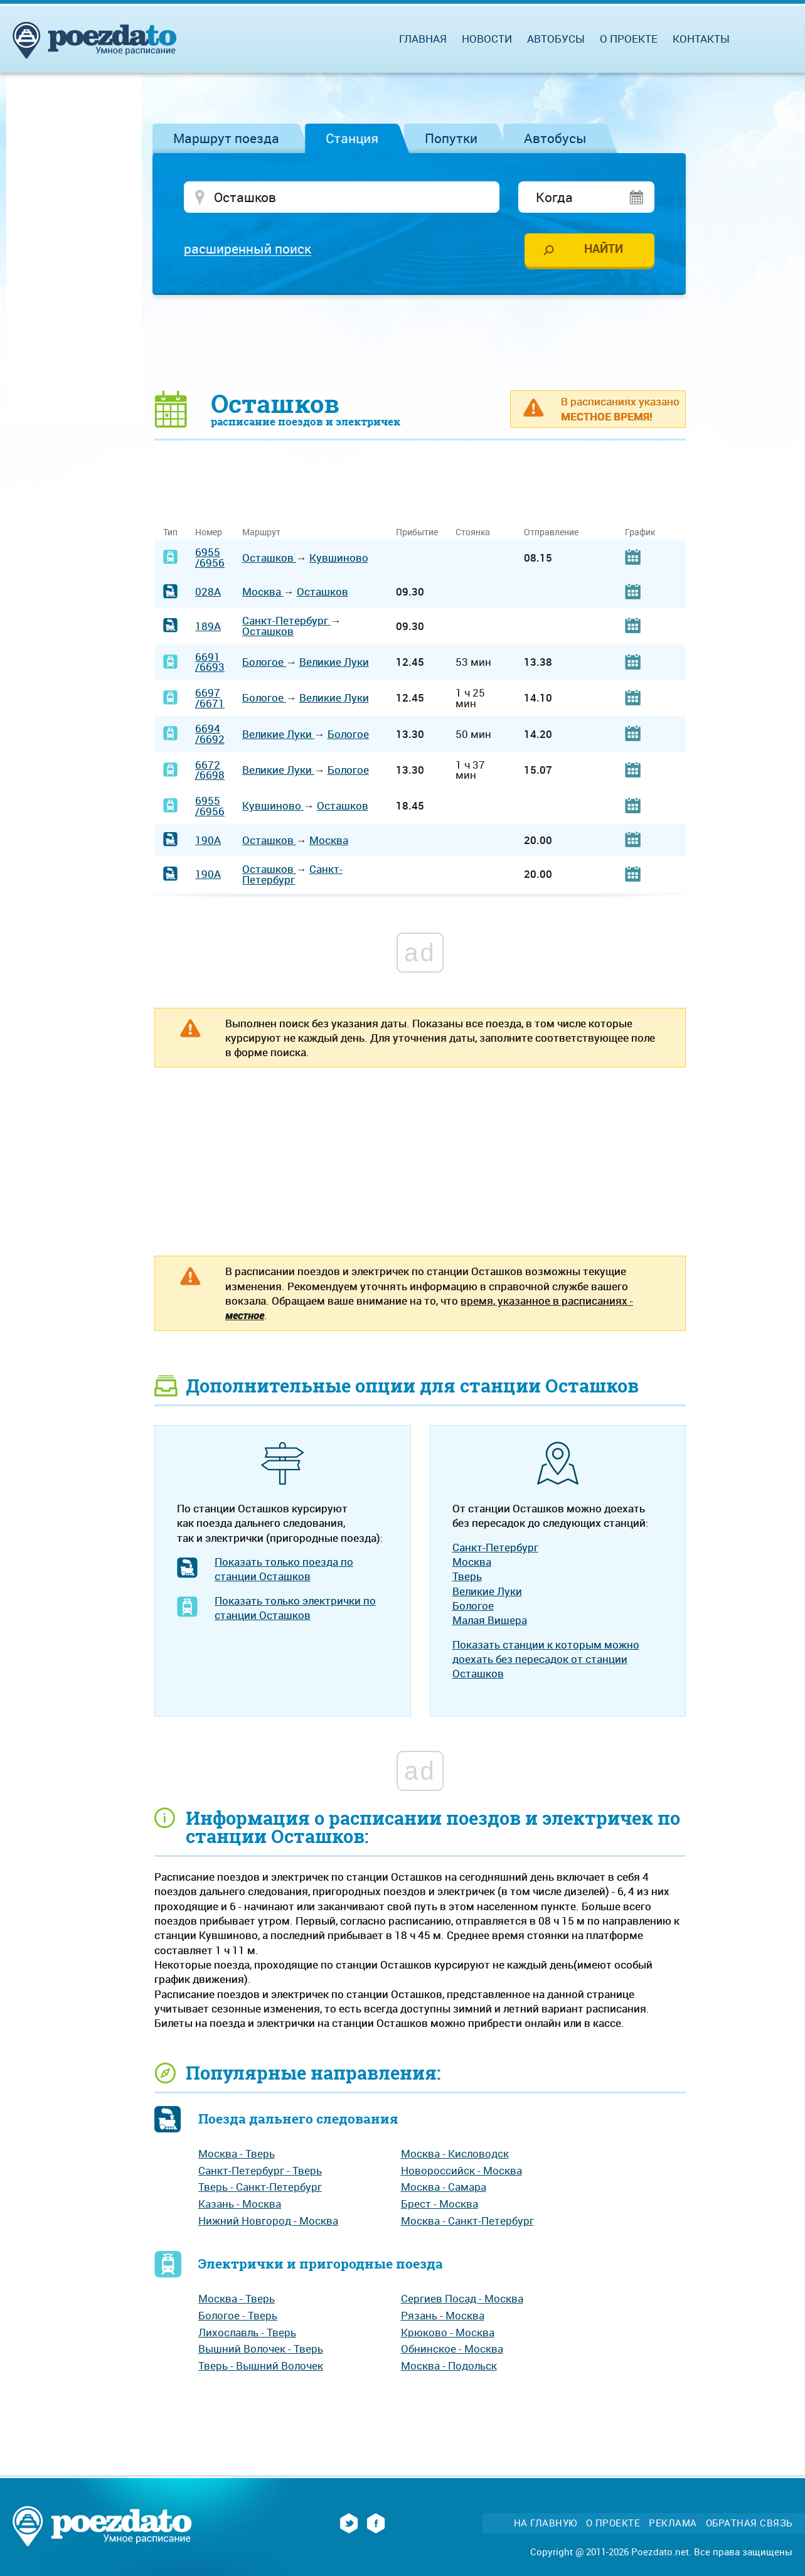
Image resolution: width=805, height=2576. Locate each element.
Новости (487, 38)
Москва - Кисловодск (455, 2153)
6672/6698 (210, 770)
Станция (352, 138)
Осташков (269, 557)
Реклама (673, 2523)
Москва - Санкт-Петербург (467, 2220)
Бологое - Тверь (237, 2315)
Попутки (451, 138)
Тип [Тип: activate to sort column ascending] (170, 532)
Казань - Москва (239, 2203)
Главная (423, 38)
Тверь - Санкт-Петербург (260, 2186)
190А (208, 840)
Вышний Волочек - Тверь (260, 2348)
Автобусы (555, 138)
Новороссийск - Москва (461, 2170)
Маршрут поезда (226, 138)
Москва (263, 591)
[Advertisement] (420, 342)
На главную (545, 2523)
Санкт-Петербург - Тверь (260, 2170)
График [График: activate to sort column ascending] (640, 532)
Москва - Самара (443, 2186)
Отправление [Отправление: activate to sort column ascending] (551, 532)
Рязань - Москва (442, 2315)
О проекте (629, 38)
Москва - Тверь (236, 2153)
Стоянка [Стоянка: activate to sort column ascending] (473, 532)
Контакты (701, 38)
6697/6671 (210, 697)
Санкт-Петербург (286, 620)
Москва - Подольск (449, 2365)
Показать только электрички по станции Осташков (295, 1607)
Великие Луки (334, 662)
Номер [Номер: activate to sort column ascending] (208, 532)
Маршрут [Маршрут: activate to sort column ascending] (261, 532)
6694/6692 (210, 733)
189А (208, 626)
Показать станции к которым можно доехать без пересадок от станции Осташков (545, 1659)
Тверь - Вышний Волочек (260, 2365)
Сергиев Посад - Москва (462, 2298)
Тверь (467, 1576)
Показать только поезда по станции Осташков (284, 1568)
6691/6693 (210, 662)
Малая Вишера (489, 1620)
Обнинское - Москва (452, 2348)
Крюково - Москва (447, 2332)
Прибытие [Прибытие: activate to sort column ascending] (417, 532)
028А (208, 591)
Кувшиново (338, 557)
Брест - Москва (439, 2203)
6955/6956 (210, 557)
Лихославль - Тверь (247, 2332)
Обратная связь (749, 2523)
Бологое (264, 662)
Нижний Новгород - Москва (268, 2220)
